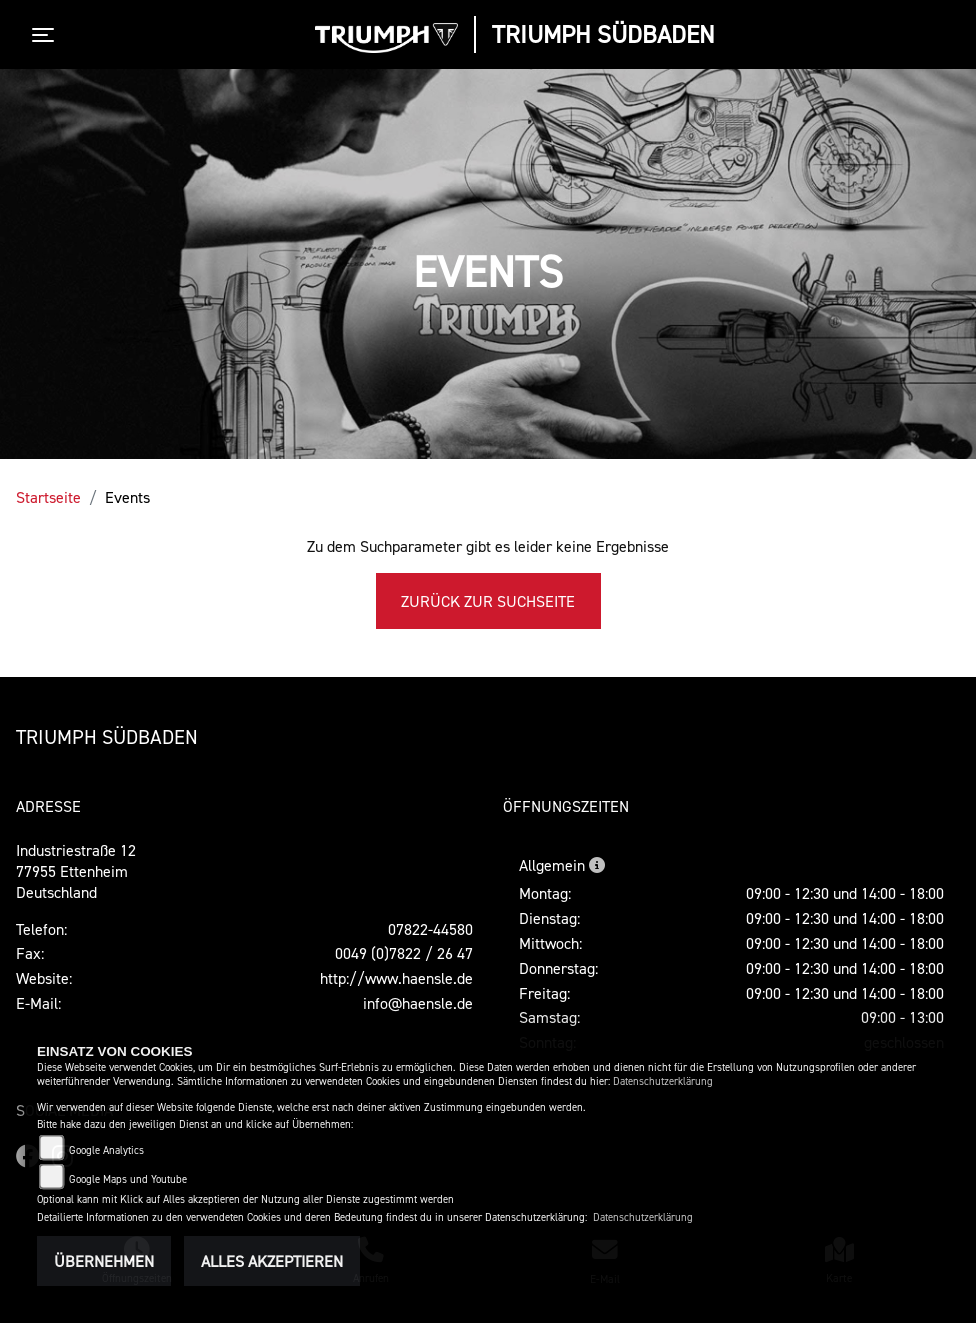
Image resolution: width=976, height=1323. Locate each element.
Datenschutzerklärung (663, 1081)
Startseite (48, 497)
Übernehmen (104, 1261)
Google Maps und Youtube (128, 1179)
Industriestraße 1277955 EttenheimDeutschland (76, 871)
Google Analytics (106, 1150)
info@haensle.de (418, 1003)
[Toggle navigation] (47, 35)
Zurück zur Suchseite (488, 601)
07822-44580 (430, 929)
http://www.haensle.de (396, 978)
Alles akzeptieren (272, 1261)
